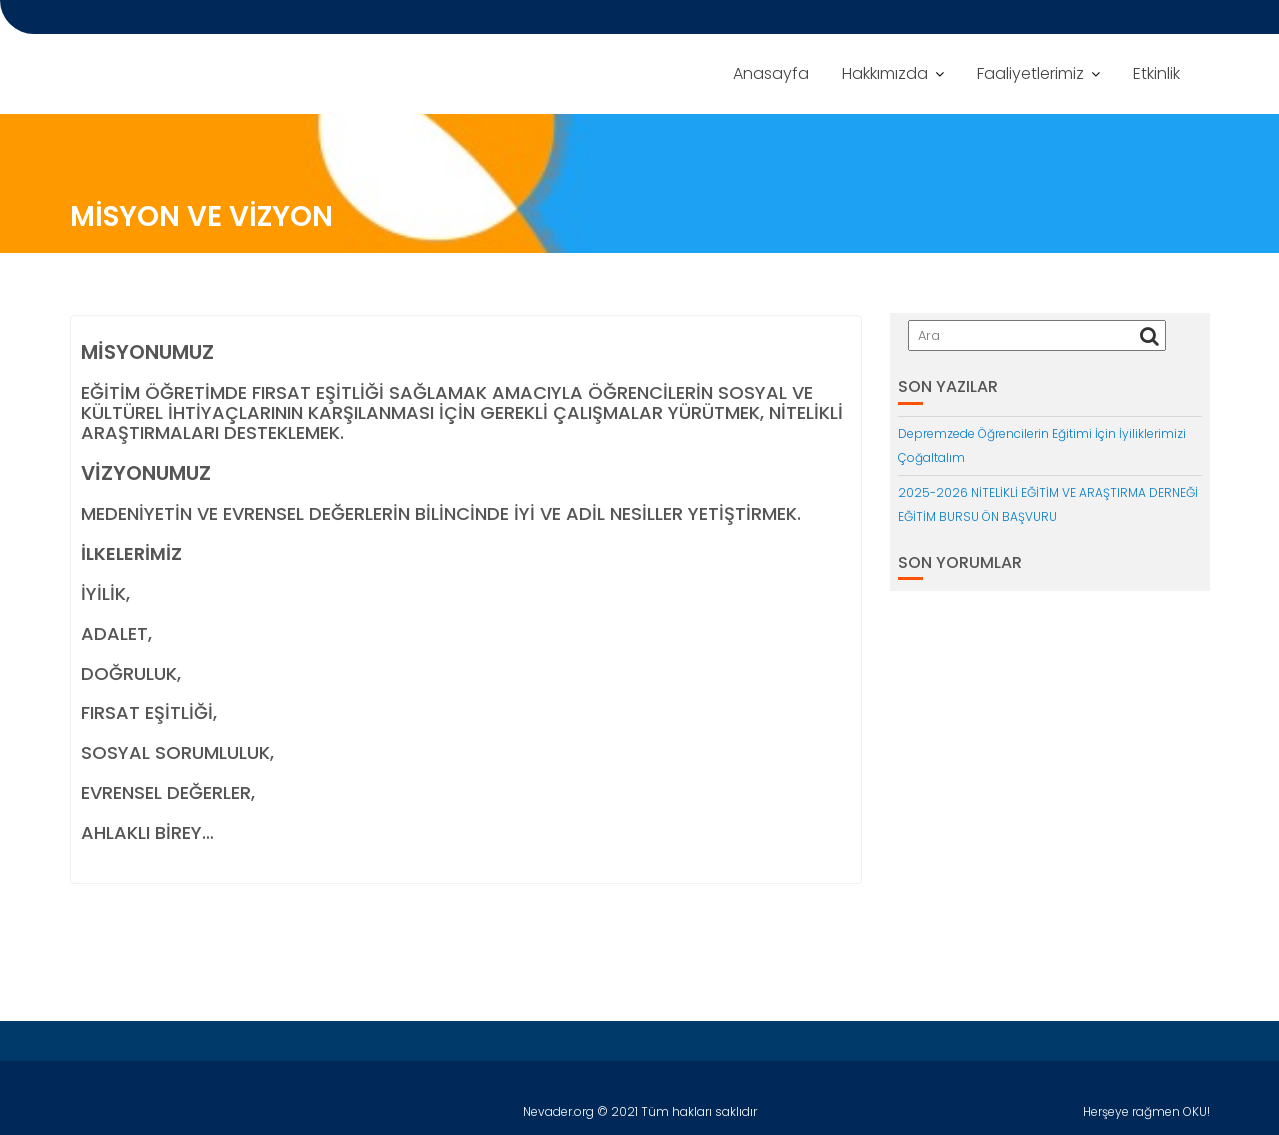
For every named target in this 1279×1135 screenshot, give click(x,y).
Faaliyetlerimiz (1030, 73)
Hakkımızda (885, 73)
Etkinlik (1156, 73)
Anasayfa (771, 73)
